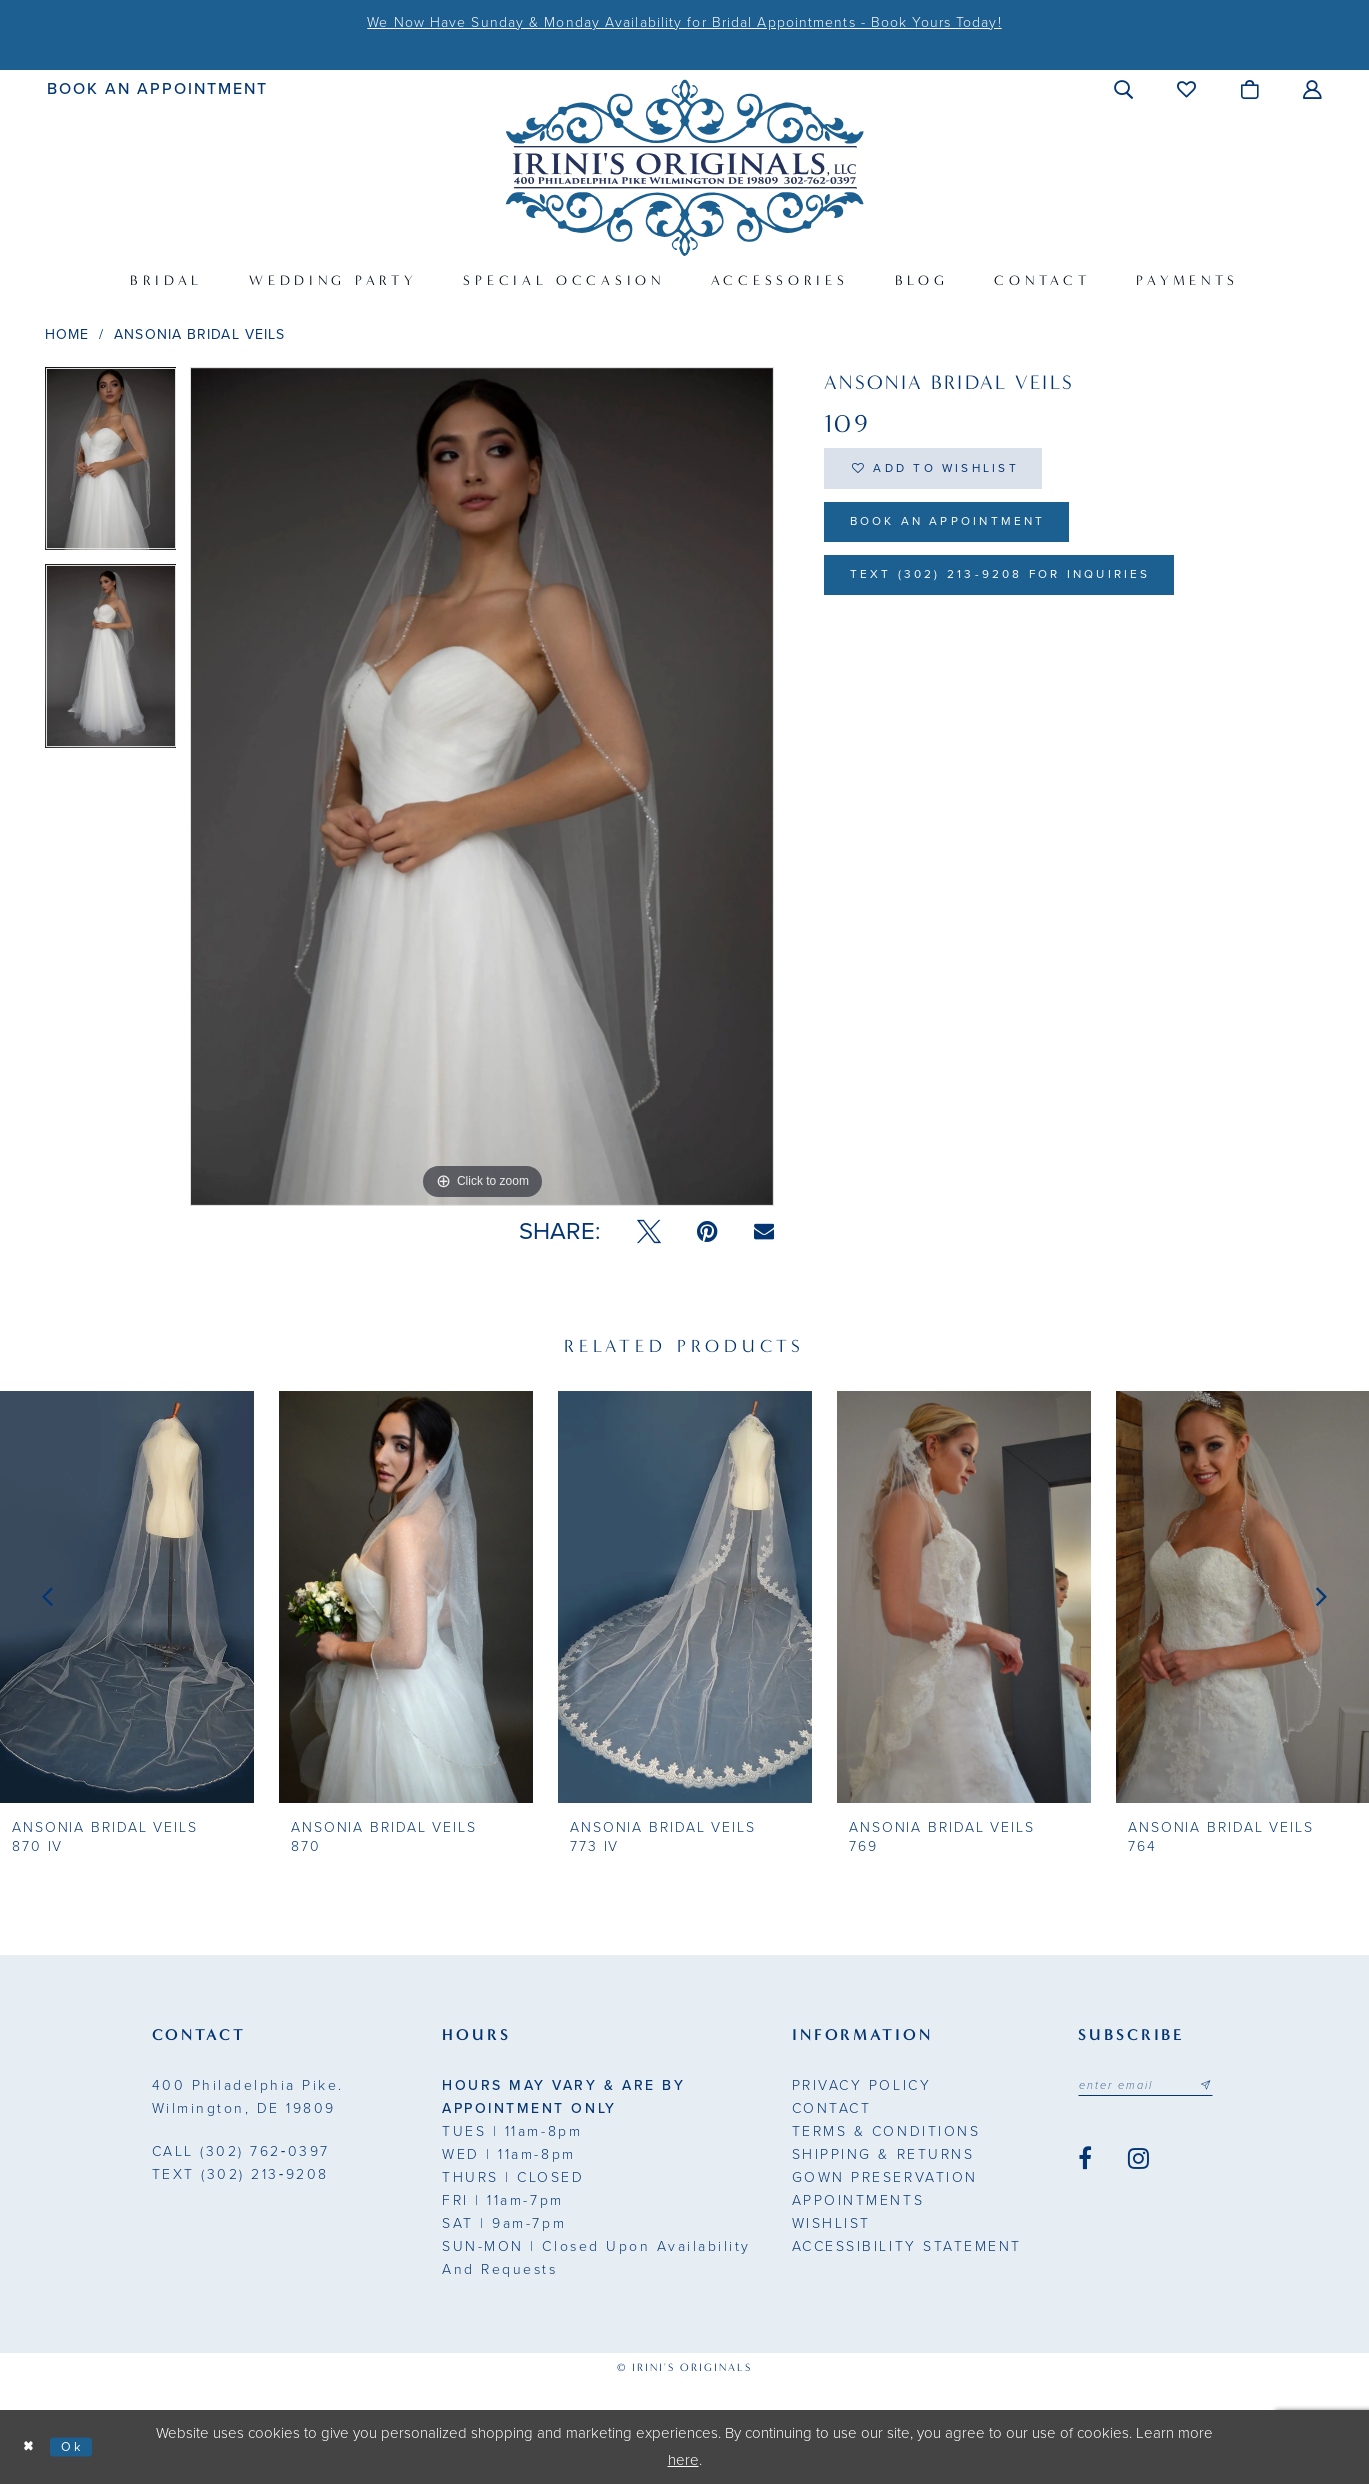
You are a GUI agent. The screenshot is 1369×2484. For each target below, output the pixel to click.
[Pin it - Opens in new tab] (707, 1232)
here (683, 2460)
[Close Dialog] (32, 2447)
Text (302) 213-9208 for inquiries (1032, 599)
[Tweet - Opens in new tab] (649, 1232)
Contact (832, 2108)
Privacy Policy (861, 2085)
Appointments (858, 2200)
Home (67, 334)
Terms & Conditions (886, 2131)
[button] (1124, 89)
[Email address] (1158, 2087)
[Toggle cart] (1250, 89)
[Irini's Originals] (684, 167)
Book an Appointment (970, 537)
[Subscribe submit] (1229, 2087)
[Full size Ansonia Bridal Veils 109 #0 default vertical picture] (482, 786)
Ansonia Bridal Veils (199, 334)
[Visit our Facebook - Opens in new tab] (1085, 2163)
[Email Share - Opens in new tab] (764, 1231)
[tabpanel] (111, 466)
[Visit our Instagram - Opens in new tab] (1138, 2163)
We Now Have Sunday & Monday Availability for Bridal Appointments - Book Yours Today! (684, 22)
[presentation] (127, 1596)
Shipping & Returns (883, 2154)
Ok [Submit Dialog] (82, 2446)
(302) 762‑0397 (241, 2151)
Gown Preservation (885, 2177)
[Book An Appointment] (157, 88)
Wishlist (831, 2223)
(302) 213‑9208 (240, 2174)
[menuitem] (157, 88)
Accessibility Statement (907, 2246)
